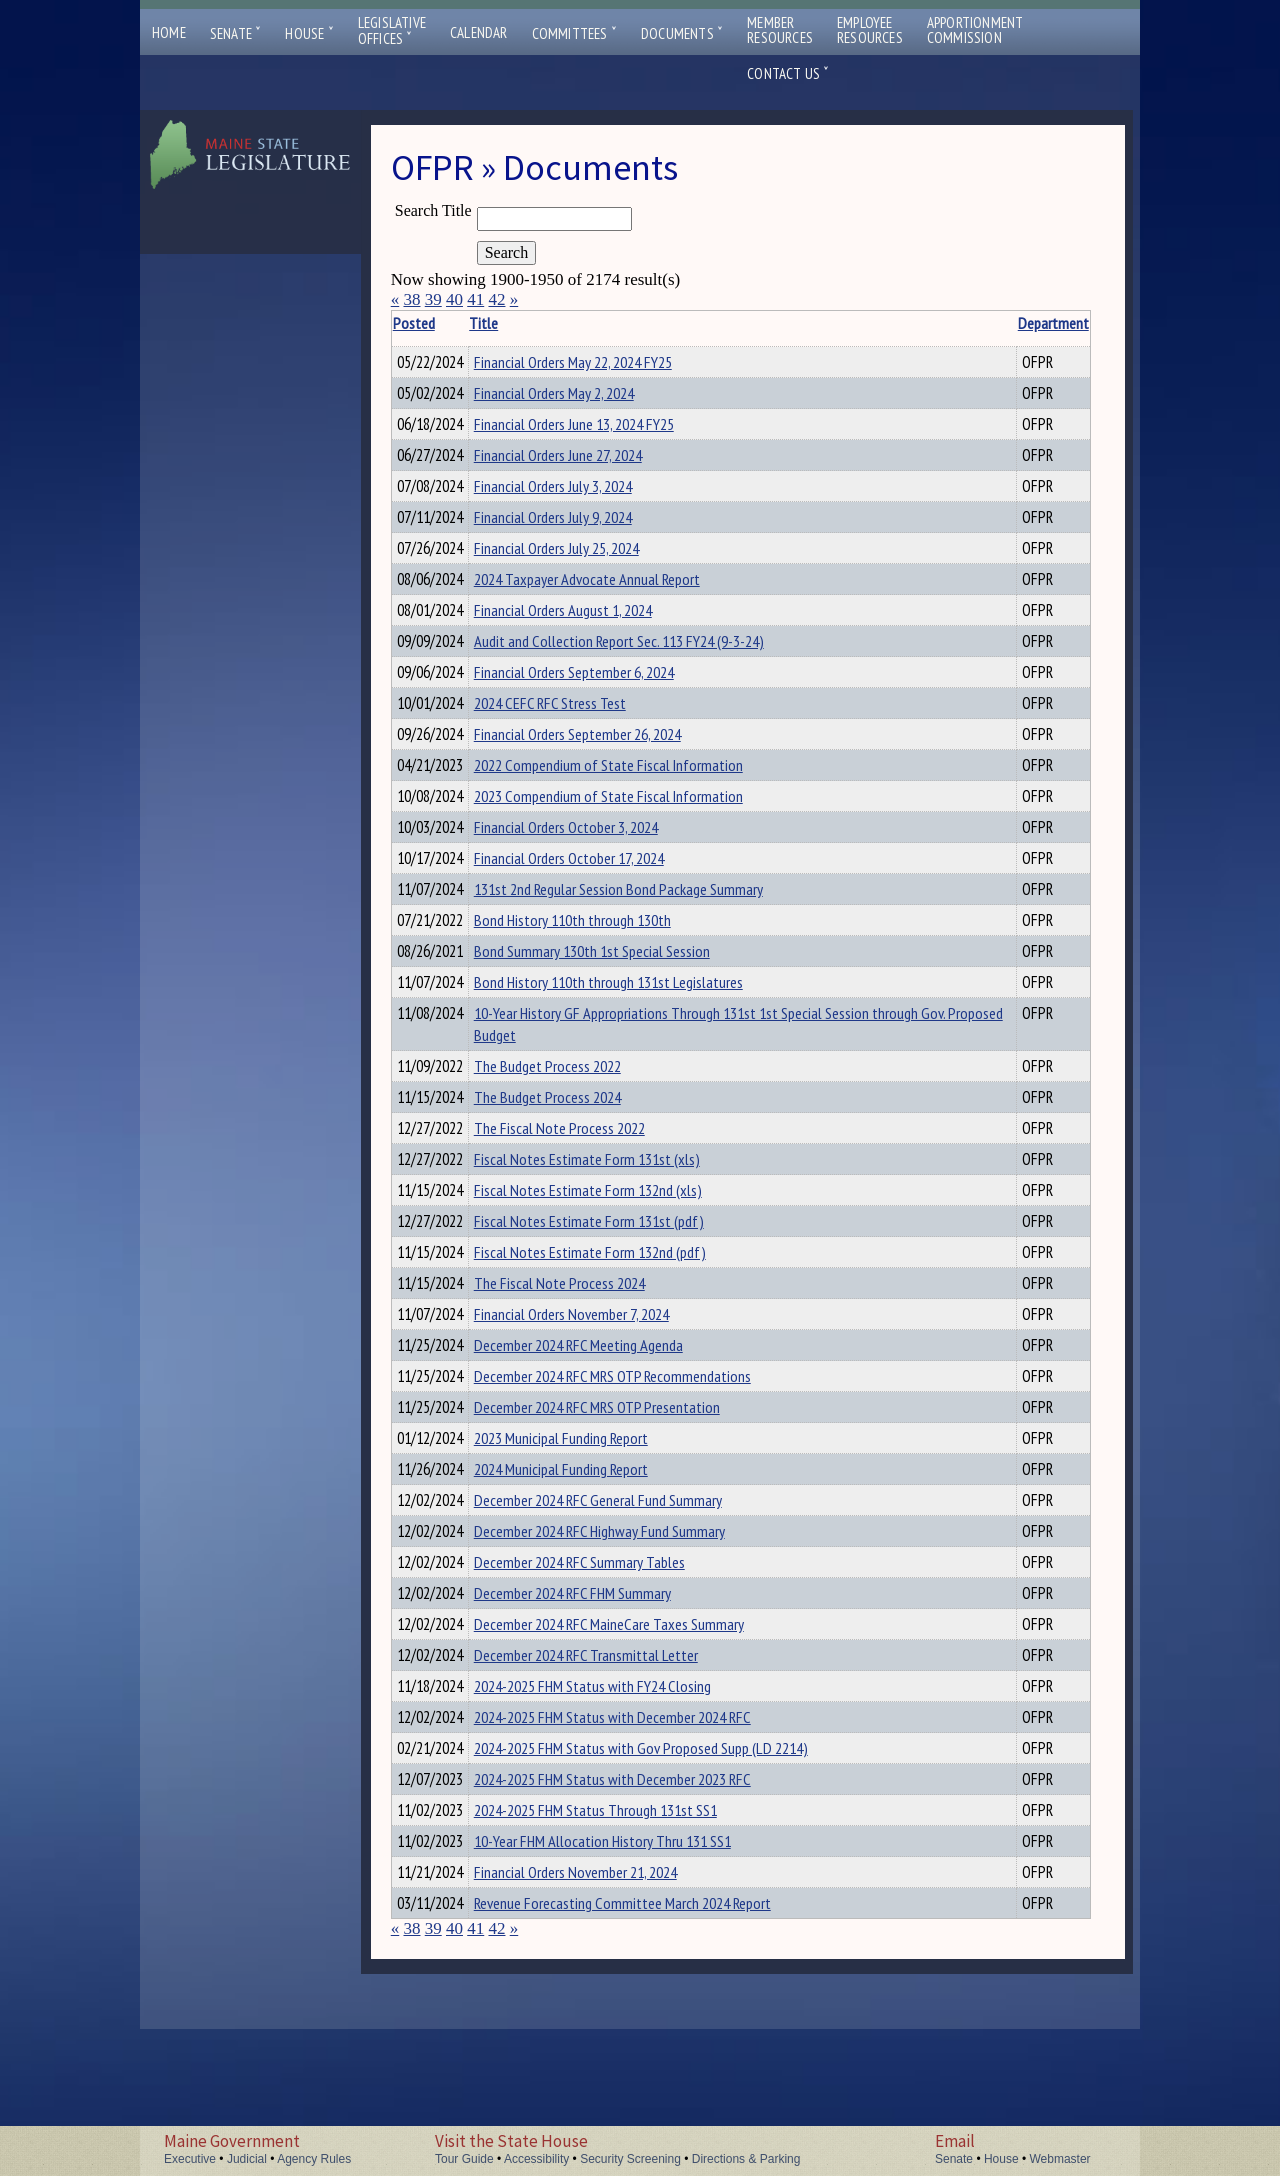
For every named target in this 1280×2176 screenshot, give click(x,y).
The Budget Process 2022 (578, 1129)
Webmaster (1059, 2159)
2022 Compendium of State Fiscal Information (639, 804)
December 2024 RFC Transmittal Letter (617, 1775)
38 (411, 299)
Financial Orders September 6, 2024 (605, 702)
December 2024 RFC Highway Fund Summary (630, 1639)
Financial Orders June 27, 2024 (589, 464)
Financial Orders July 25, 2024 (587, 566)
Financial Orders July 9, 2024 (584, 532)
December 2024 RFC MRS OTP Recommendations (643, 1469)
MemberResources (780, 30)
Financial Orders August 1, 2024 (594, 634)
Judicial (247, 2159)
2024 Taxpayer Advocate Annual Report (618, 600)
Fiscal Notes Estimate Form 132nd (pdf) (621, 1333)
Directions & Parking (746, 2159)
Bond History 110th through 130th (603, 974)
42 (496, 299)
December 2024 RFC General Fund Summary (629, 1605)
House (309, 33)
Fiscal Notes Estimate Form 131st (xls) (618, 1231)
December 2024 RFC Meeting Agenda (609, 1435)
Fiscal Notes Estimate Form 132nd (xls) (619, 1265)
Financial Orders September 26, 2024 (608, 770)
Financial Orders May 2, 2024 (585, 396)
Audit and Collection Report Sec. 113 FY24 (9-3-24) (650, 668)
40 (454, 299)
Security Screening (630, 2159)
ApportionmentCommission (975, 30)
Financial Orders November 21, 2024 (606, 2013)
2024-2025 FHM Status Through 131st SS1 (626, 1945)
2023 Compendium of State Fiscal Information (639, 838)
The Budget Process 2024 (578, 1163)
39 (433, 299)
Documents (682, 33)
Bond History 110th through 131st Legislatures (639, 1042)
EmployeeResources (870, 30)
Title (514, 323)
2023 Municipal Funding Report (592, 1537)
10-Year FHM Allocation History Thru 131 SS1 (633, 1979)
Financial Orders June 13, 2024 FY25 (605, 430)
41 (475, 299)
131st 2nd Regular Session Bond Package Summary (649, 940)
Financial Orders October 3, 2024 (597, 872)
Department (985, 323)
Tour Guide (464, 2159)
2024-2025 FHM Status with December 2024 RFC (643, 1843)
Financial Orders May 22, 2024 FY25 (604, 362)
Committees (574, 33)
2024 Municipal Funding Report (592, 1571)
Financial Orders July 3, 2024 (584, 498)
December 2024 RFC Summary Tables (610, 1673)
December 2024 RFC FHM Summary (603, 1707)
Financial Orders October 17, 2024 (600, 906)
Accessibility (536, 2159)
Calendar (479, 32)
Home (169, 32)
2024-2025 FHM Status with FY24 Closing (623, 1809)
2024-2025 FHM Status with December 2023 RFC (643, 1911)
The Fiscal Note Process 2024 (590, 1367)
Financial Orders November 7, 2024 (602, 1401)
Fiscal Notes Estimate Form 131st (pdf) (620, 1299)
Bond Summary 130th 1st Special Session (623, 1008)
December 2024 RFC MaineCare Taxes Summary (640, 1741)
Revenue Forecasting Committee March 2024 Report (653, 2047)
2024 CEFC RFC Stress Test (581, 736)
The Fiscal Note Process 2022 (590, 1197)
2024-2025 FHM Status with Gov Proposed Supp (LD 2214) (672, 1877)
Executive (190, 2159)
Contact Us (788, 73)
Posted (444, 323)
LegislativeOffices (392, 31)
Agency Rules (314, 2159)
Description (1056, 323)
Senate (236, 33)
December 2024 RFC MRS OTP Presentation (628, 1503)
